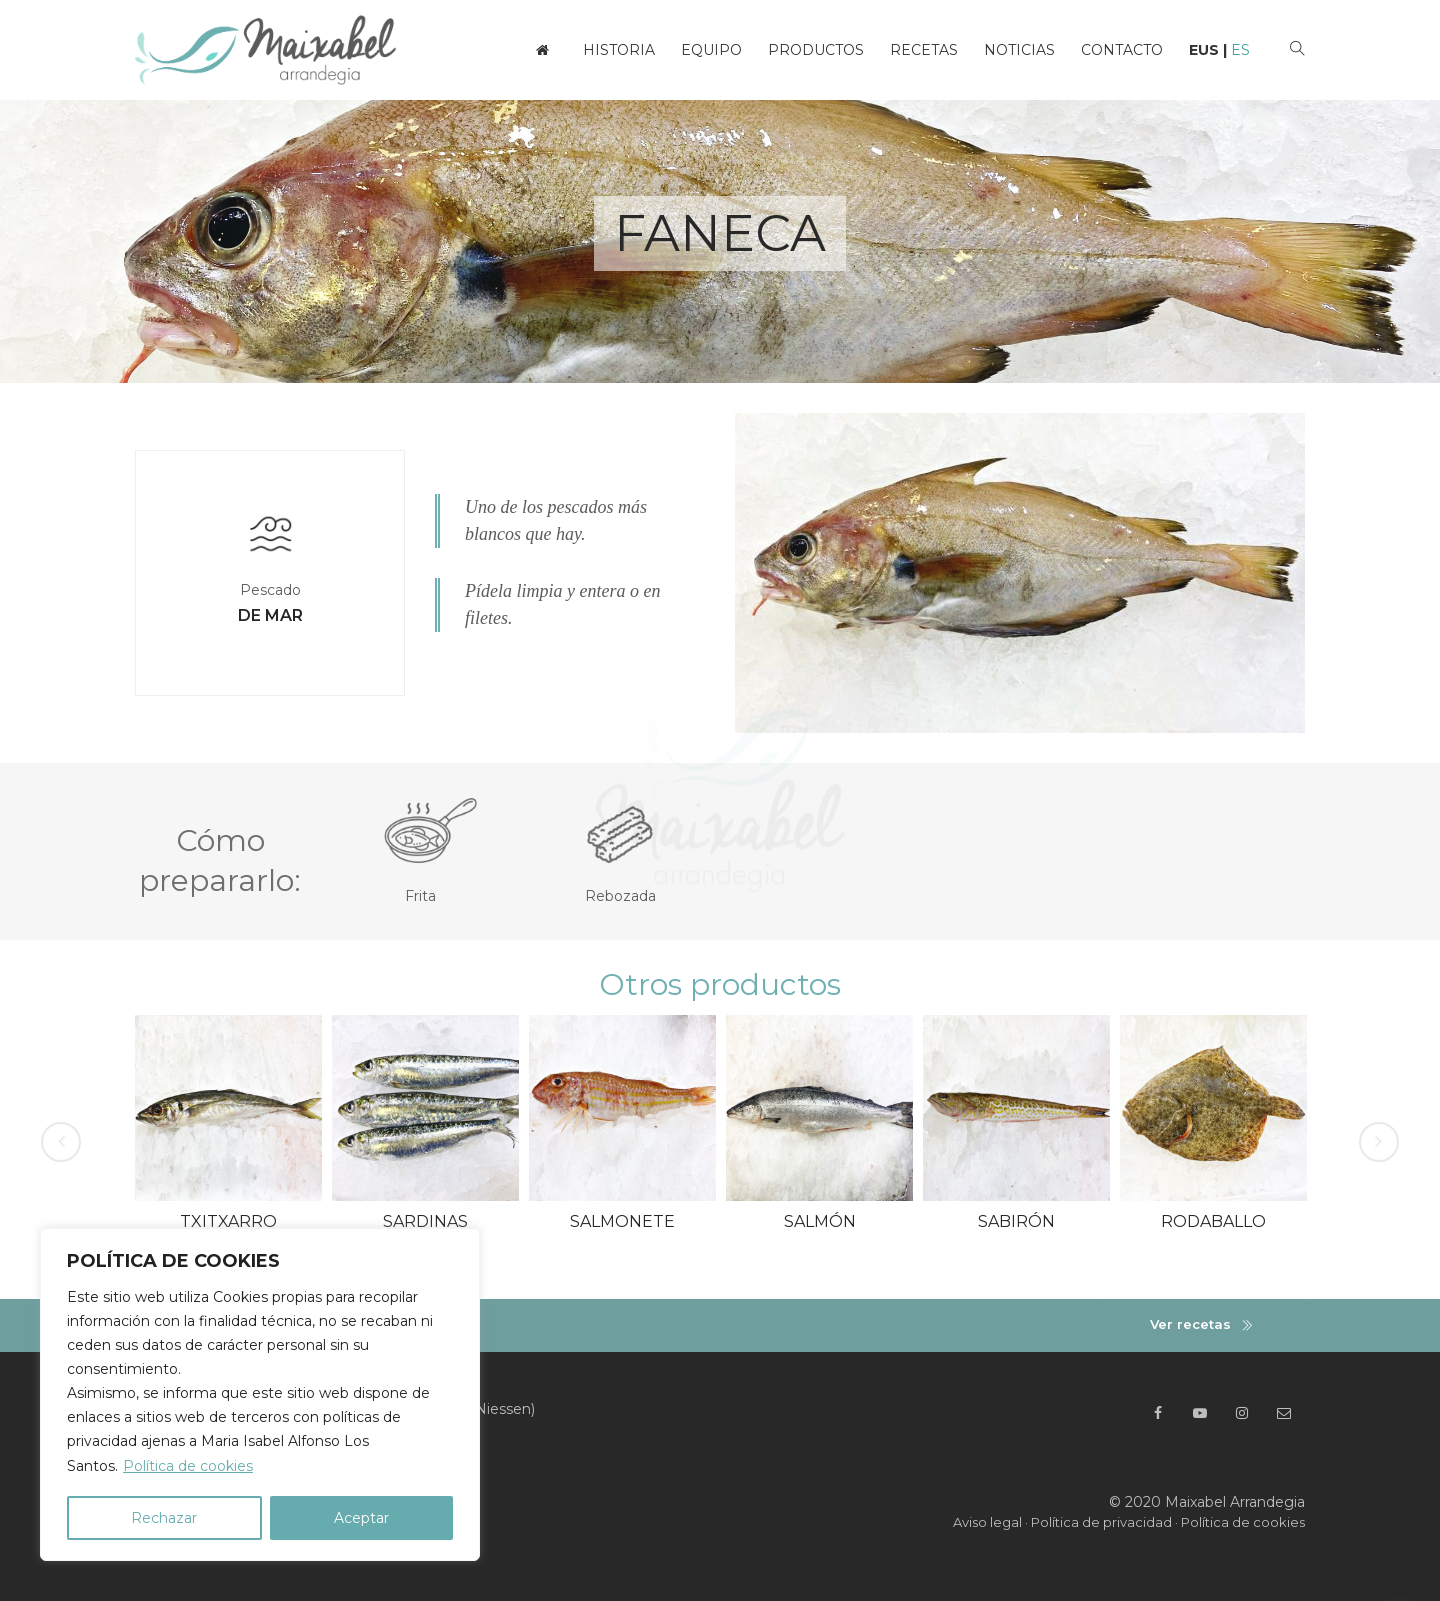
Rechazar (164, 1518)
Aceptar (361, 1518)
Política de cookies (188, 1466)
